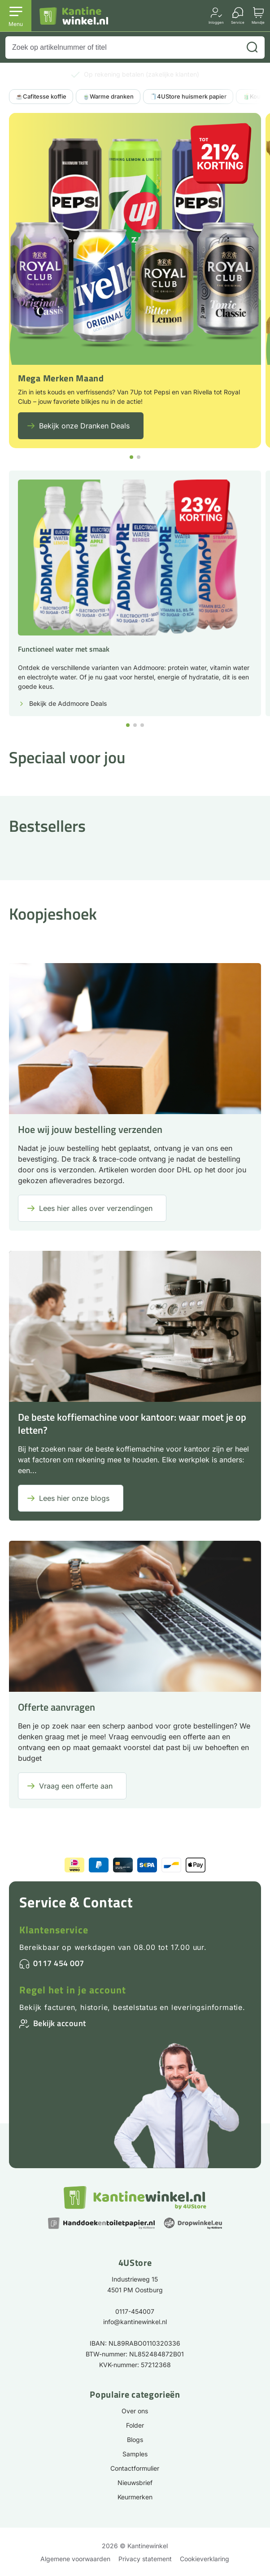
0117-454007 (134, 2311)
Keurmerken (135, 2497)
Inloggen (216, 22)
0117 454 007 (58, 1963)
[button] (131, 457)
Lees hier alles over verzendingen (95, 1208)
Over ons (135, 2411)
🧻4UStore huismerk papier (188, 96)
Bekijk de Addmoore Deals (68, 703)
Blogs (135, 2439)
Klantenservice (53, 1929)
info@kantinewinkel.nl (135, 2321)
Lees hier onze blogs (74, 1498)
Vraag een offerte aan (76, 1785)
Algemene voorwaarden (75, 2559)
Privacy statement (145, 2559)
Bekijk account (59, 2023)
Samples (135, 2454)
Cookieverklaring (204, 2559)
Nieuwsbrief (135, 2482)
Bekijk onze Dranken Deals (84, 425)
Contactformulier (134, 2468)
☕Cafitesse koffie (41, 96)
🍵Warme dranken (108, 96)
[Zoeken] (252, 47)
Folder (135, 2425)
